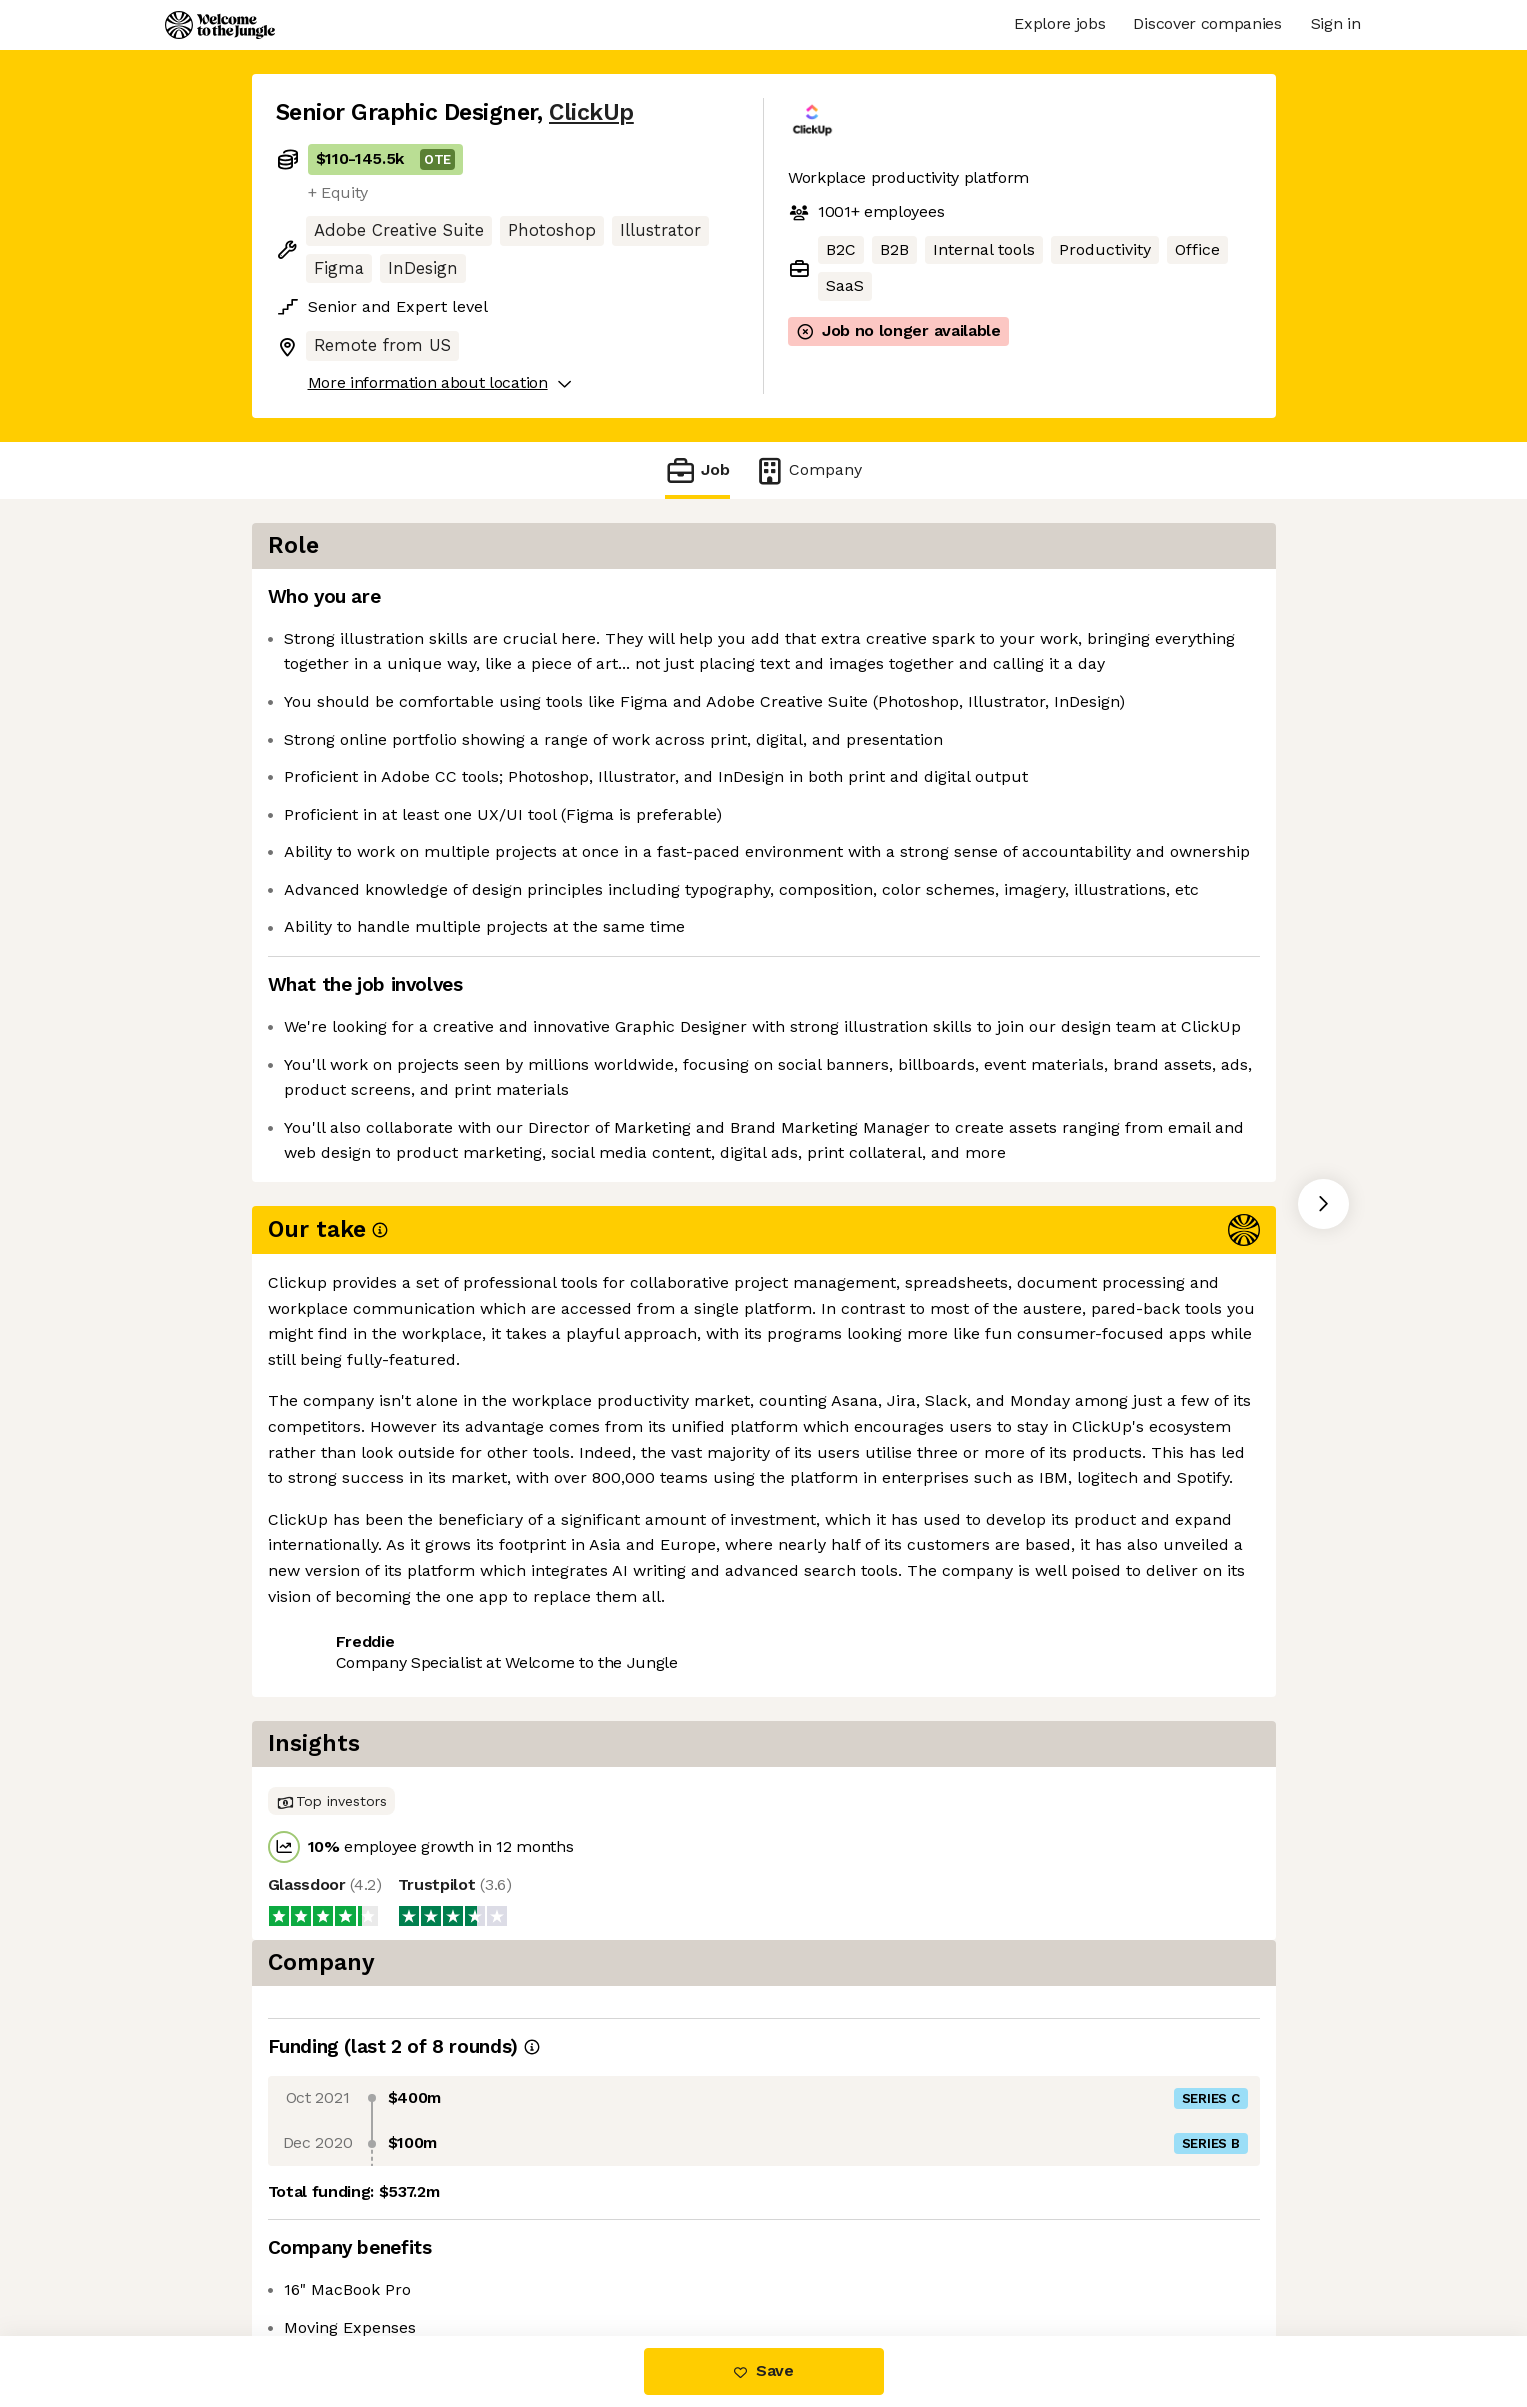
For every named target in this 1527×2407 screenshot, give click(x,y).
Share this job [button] (331, 1589)
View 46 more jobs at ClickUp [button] (530, 1589)
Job (697, 470)
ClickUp (591, 112)
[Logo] (220, 25)
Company (808, 470)
